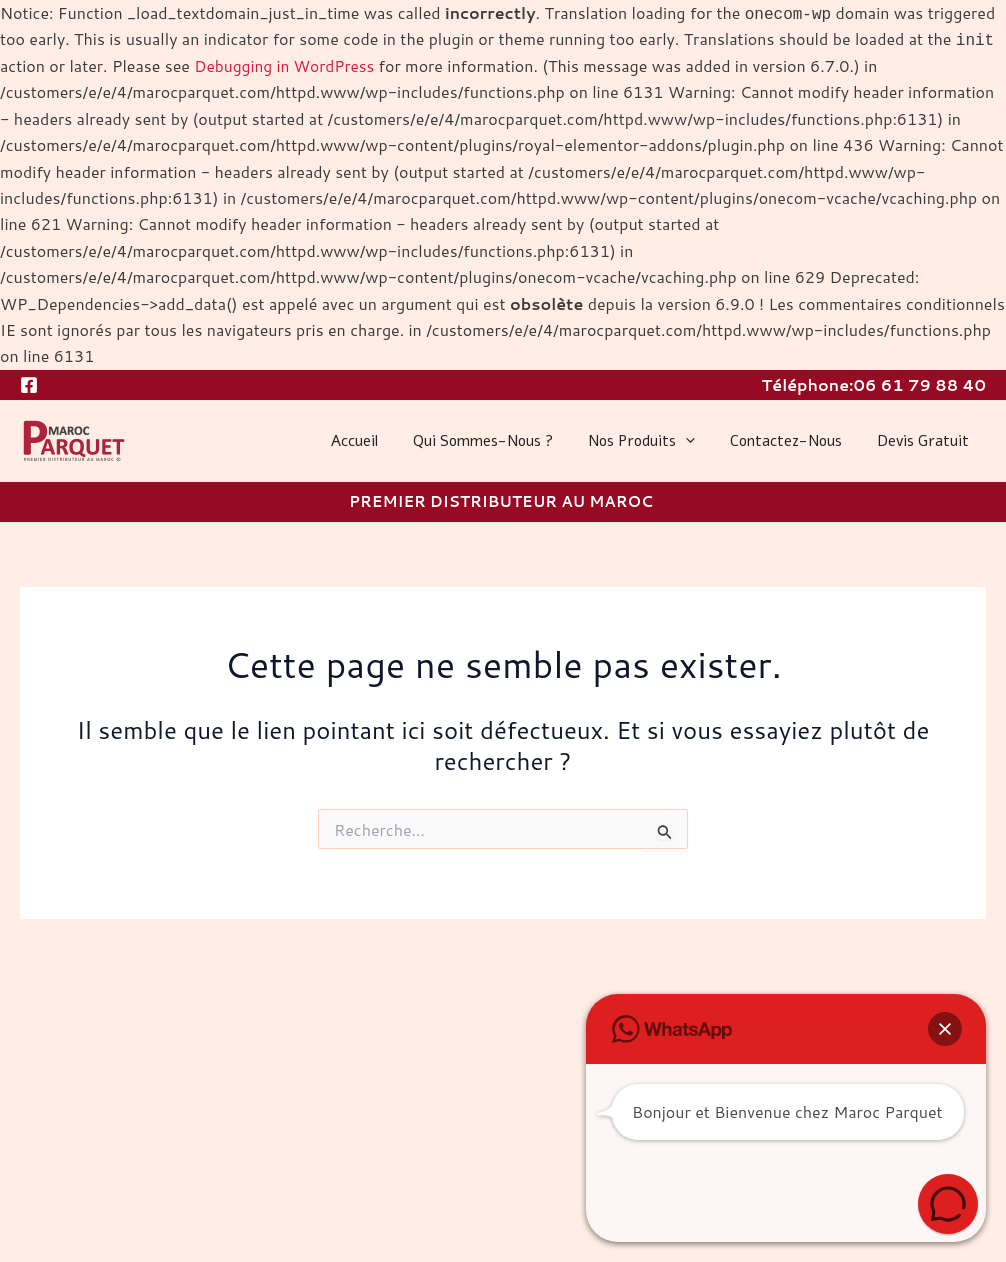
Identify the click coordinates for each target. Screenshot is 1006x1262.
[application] (697, 440)
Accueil (376, 441)
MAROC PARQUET (25, 463)
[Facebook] (29, 384)
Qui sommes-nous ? (500, 441)
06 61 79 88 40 (919, 383)
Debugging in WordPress (287, 65)
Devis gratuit (925, 441)
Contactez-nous (793, 441)
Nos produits (653, 441)
